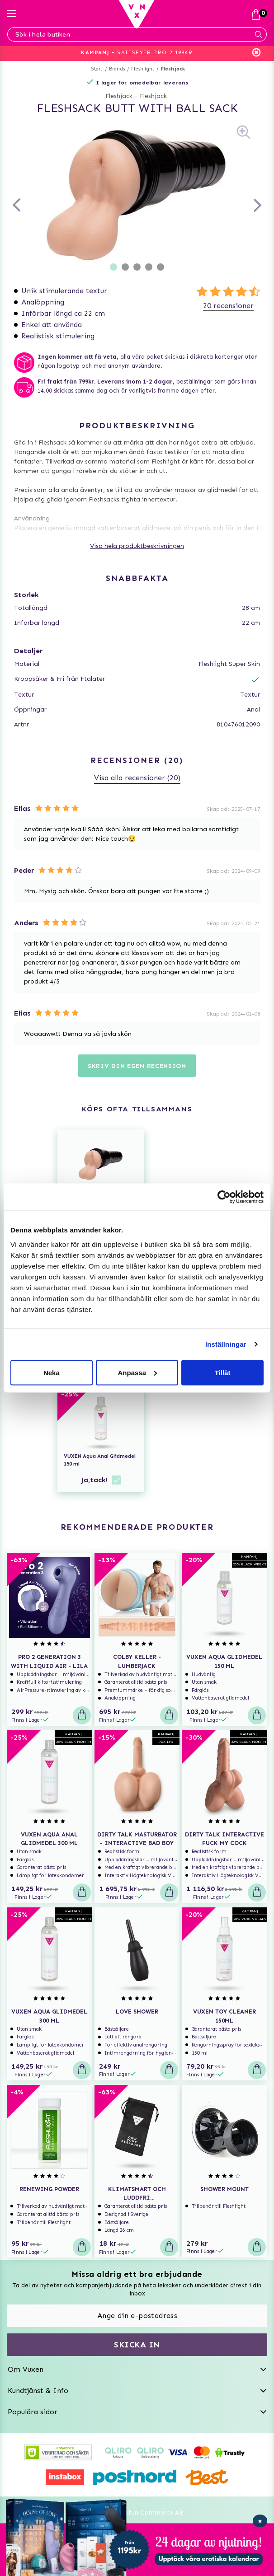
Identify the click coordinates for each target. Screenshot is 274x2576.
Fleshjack (173, 69)
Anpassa (137, 1372)
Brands (117, 69)
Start (97, 69)
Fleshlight (142, 69)
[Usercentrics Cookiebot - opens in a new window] (224, 1197)
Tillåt (223, 1372)
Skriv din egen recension (137, 1066)
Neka (51, 1372)
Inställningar (225, 1344)
